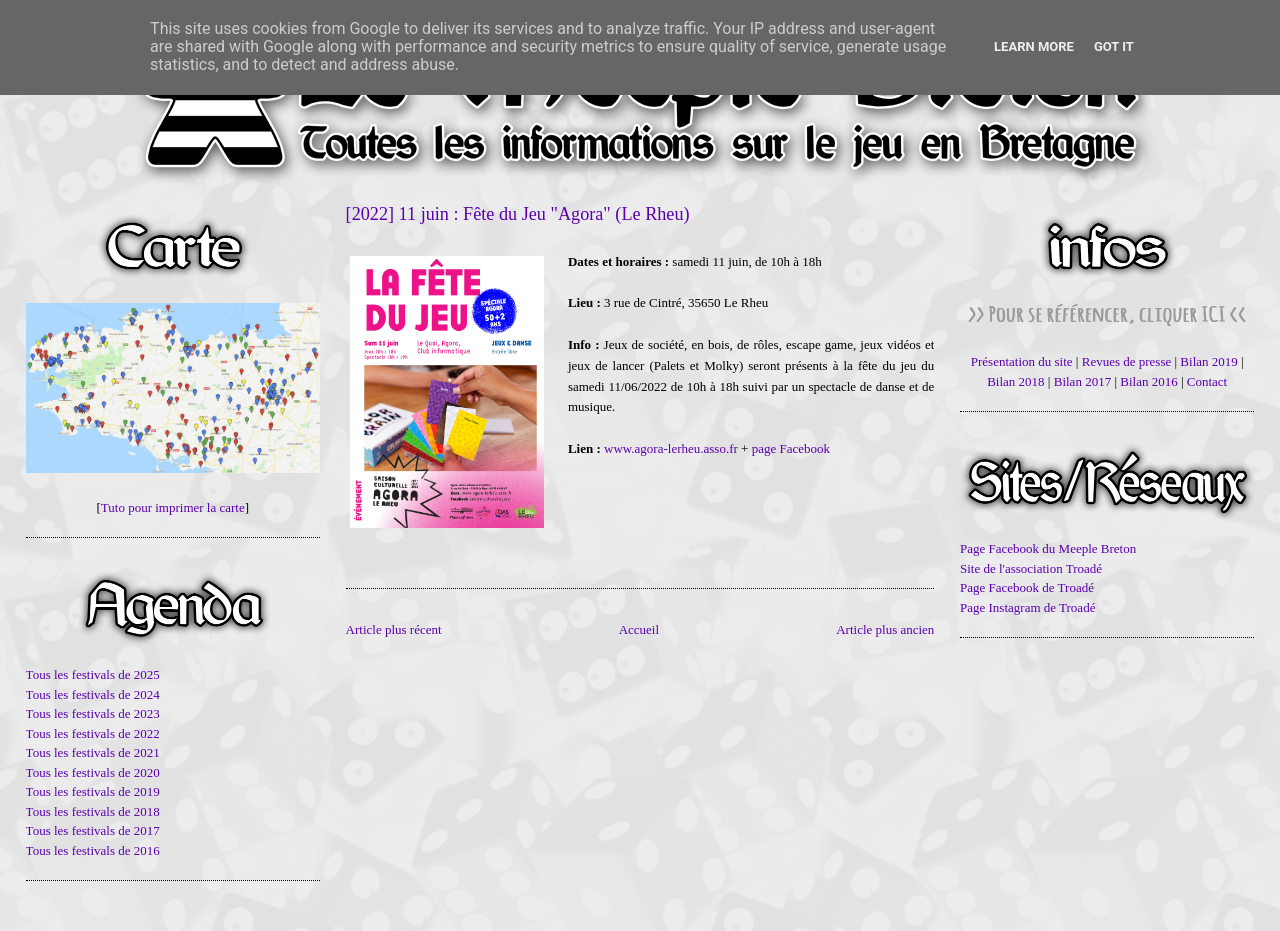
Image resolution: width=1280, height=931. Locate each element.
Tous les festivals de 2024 (93, 694)
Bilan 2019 (1208, 361)
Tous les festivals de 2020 (93, 772)
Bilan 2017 (1082, 381)
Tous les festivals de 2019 (93, 791)
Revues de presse (1127, 361)
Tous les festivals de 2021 (93, 752)
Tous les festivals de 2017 (93, 830)
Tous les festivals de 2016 (93, 850)
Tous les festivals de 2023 (93, 713)
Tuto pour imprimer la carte (173, 507)
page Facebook (791, 448)
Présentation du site (1022, 361)
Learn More (1034, 46)
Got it (1114, 46)
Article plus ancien (885, 629)
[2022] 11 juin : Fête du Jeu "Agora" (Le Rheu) (518, 214)
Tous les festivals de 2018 (93, 811)
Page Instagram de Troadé (1027, 607)
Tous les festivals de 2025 (93, 674)
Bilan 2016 (1148, 381)
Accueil (639, 629)
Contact (1207, 381)
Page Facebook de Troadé (1027, 587)
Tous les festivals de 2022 (93, 733)
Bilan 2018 (1015, 381)
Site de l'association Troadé (1031, 568)
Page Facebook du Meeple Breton (1048, 548)
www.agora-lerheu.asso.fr (671, 448)
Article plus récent (394, 629)
